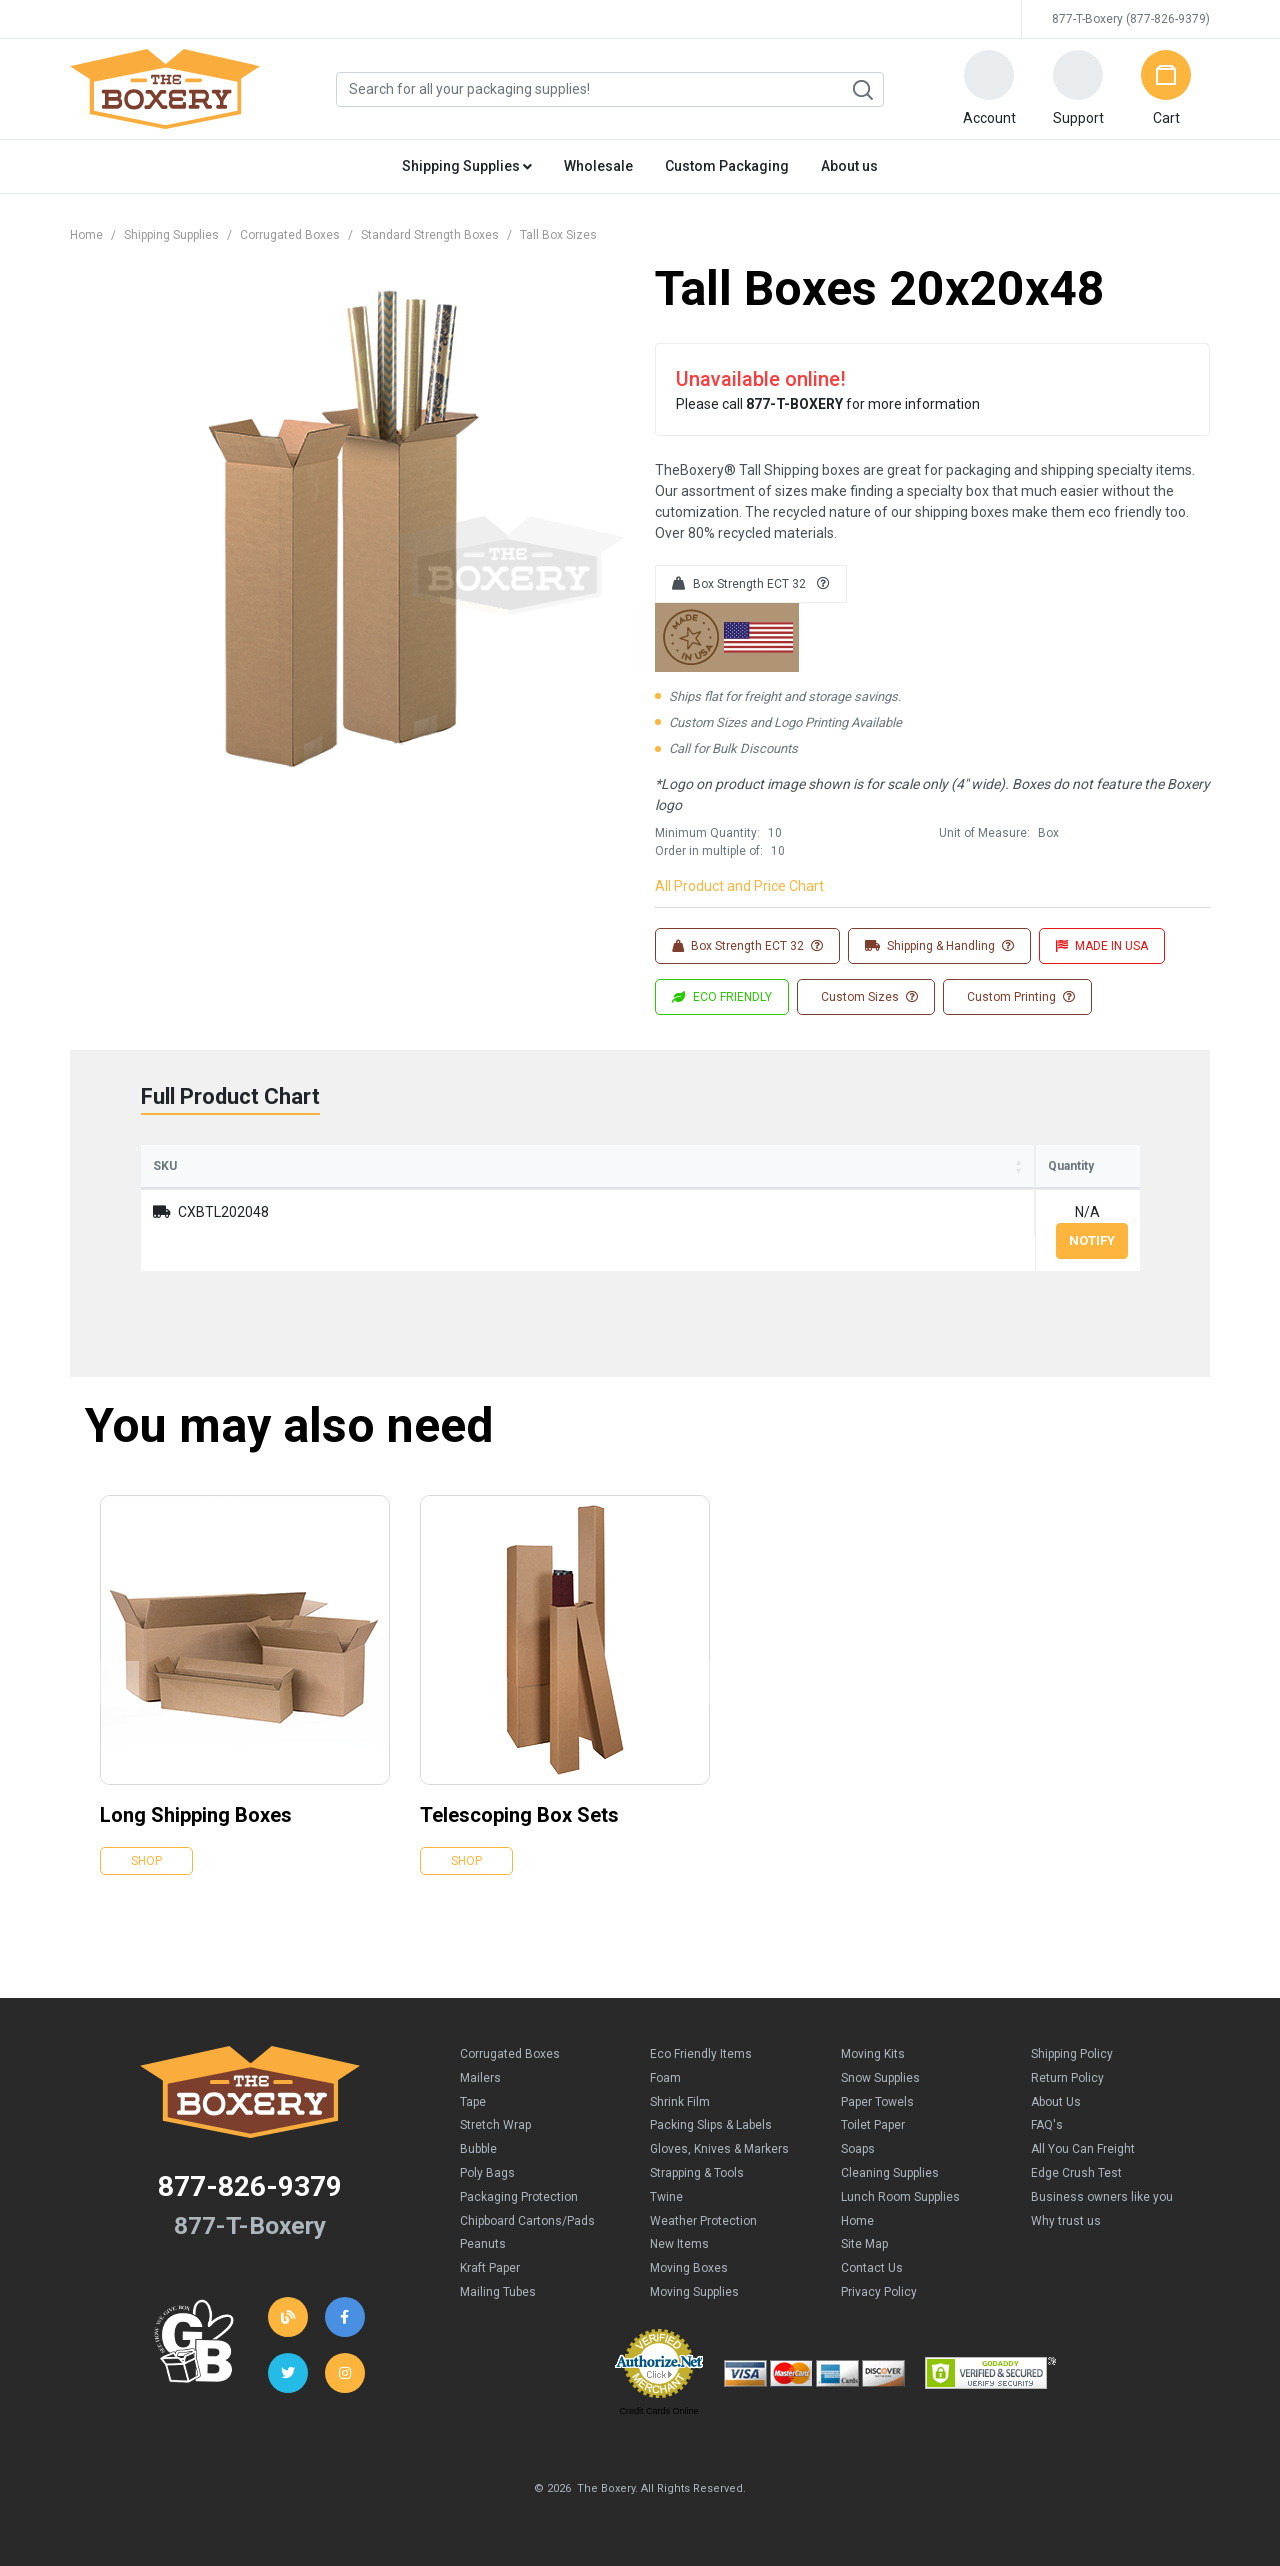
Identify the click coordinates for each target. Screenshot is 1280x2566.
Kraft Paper (490, 2268)
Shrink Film (680, 2102)
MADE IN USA (1102, 946)
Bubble (478, 2149)
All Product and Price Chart (739, 886)
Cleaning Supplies (890, 2173)
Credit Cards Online (658, 2411)
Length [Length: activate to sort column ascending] (429, 1166)
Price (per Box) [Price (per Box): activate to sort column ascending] (861, 1166)
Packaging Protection (519, 2197)
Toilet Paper (873, 2125)
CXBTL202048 (223, 1212)
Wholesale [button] (598, 166)
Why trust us (1066, 2221)
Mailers (480, 2078)
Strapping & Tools (697, 2173)
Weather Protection (703, 2221)
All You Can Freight (1083, 2149)
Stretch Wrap (495, 2125)
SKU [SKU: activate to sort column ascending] (165, 1166)
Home (86, 235)
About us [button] (849, 166)
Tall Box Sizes (558, 235)
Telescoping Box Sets (519, 1815)
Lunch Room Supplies (900, 2197)
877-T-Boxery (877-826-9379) (1131, 19)
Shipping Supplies (171, 235)
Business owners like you (1102, 2197)
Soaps (858, 2149)
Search (862, 90)
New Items (679, 2244)
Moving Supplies (694, 2292)
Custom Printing (1019, 997)
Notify (1092, 1240)
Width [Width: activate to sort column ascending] (567, 1166)
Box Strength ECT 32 (751, 584)
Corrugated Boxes (290, 235)
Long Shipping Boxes (196, 1815)
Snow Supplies (880, 2078)
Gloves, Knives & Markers (719, 2149)
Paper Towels (877, 2102)
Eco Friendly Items (701, 2054)
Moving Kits (873, 2054)
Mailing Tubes (498, 2292)
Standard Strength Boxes (430, 235)
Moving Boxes (689, 2268)
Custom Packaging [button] (727, 166)
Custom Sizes (868, 997)
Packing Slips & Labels (711, 2125)
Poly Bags (487, 2173)
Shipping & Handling (939, 946)
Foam (665, 2078)
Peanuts (483, 2244)
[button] (989, 89)
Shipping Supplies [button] (467, 166)
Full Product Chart (230, 1096)
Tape (473, 2102)
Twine (666, 2197)
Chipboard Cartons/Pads (527, 2221)
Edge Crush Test (1076, 2173)
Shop (146, 1861)
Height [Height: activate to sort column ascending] (697, 1166)
